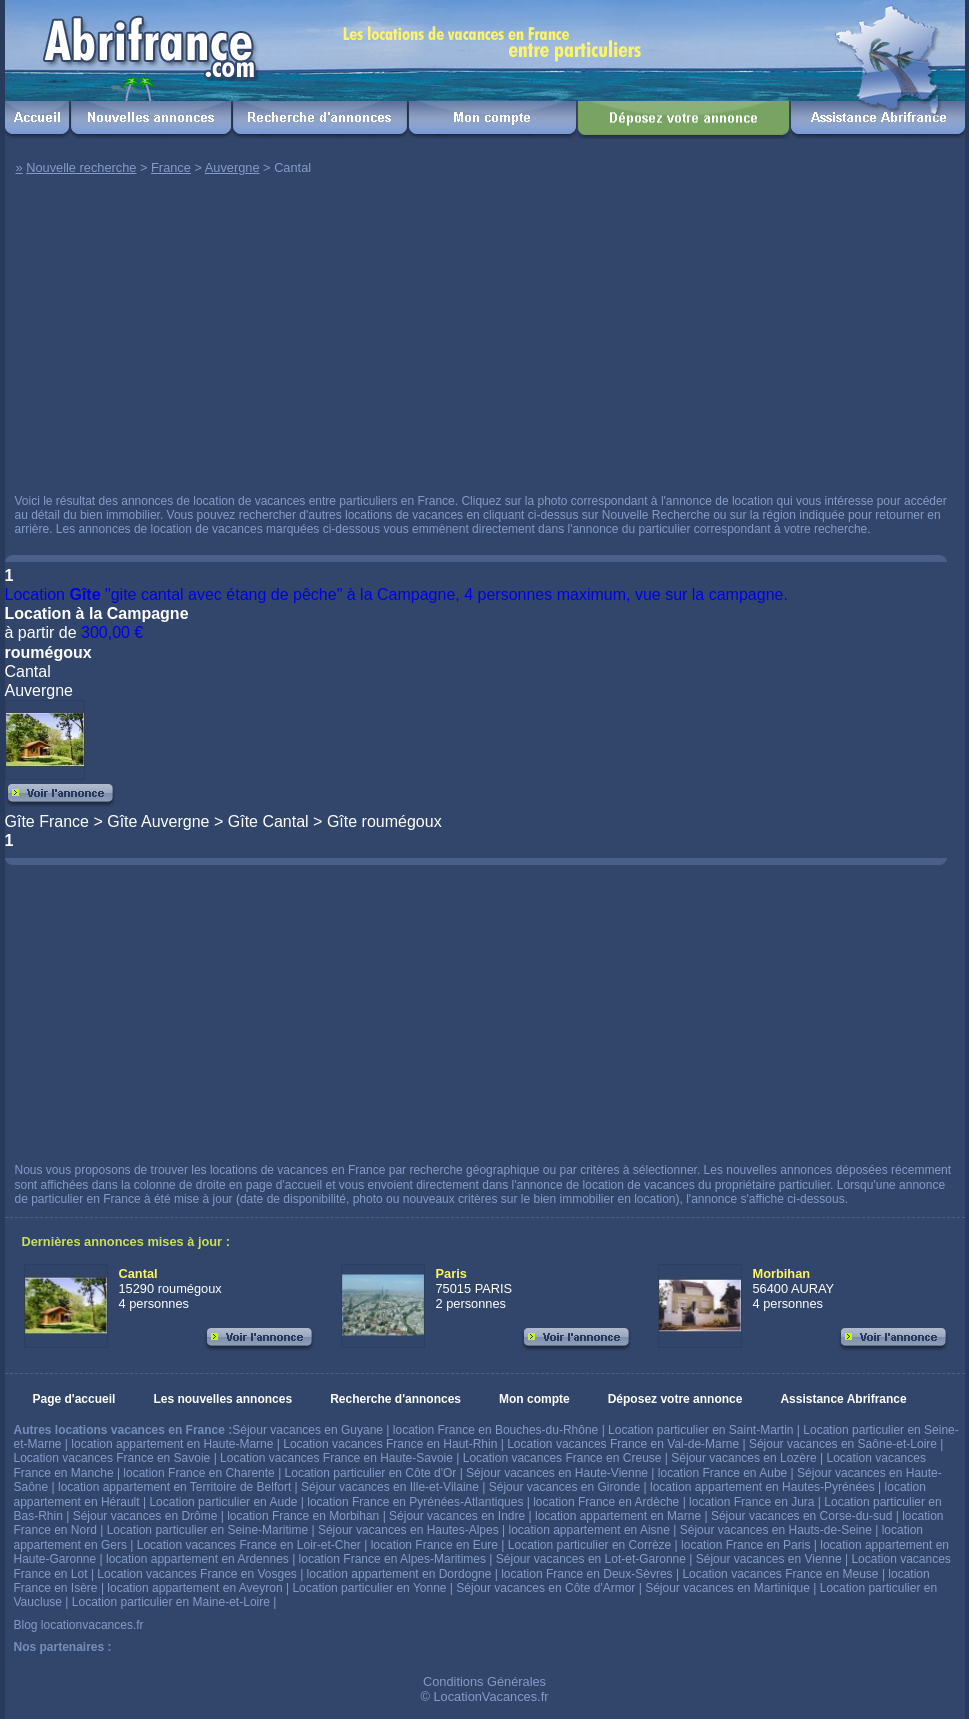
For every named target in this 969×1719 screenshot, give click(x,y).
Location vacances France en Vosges (196, 1574)
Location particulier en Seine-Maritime (207, 1530)
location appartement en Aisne (588, 1530)
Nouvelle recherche (81, 167)
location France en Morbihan (303, 1516)
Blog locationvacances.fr (79, 1625)
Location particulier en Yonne (369, 1588)
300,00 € (112, 632)
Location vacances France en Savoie (112, 1458)
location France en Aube (722, 1473)
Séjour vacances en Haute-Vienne (557, 1473)
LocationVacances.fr (490, 1696)
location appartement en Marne (618, 1516)
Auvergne (232, 167)
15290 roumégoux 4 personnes (170, 1289)
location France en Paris (745, 1545)
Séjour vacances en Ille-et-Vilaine (390, 1487)
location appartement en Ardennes (197, 1559)
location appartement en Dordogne (399, 1574)
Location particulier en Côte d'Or (371, 1473)
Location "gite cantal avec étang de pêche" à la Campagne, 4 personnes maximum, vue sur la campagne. (396, 594)
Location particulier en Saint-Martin (700, 1430)
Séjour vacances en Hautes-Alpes (408, 1530)
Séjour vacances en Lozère (743, 1458)
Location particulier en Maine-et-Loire (171, 1602)
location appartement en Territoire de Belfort (174, 1487)
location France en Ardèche (606, 1502)
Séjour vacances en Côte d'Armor (545, 1588)
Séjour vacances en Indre (457, 1516)
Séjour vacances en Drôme (145, 1516)
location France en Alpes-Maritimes (392, 1559)
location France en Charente (198, 1473)
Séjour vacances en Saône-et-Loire (843, 1444)
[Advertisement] (273, 339)
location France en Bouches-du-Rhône (495, 1430)
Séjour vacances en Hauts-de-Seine (776, 1530)
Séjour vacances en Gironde (564, 1487)
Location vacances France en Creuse (562, 1458)
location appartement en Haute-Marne (172, 1444)
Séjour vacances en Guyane (307, 1430)
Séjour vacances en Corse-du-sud (801, 1516)
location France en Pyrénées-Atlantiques (415, 1502)
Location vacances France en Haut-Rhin (390, 1444)
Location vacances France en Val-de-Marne (623, 1444)
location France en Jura (751, 1502)
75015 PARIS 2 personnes (474, 1289)
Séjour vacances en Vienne (769, 1559)
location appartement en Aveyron (194, 1588)
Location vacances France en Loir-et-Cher (249, 1545)
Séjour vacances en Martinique (727, 1588)
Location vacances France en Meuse (780, 1574)
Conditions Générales (484, 1681)
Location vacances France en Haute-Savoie (336, 1458)
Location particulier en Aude (223, 1502)
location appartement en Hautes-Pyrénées (762, 1487)
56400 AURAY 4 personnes (794, 1289)
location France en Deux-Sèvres (586, 1574)
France (171, 167)
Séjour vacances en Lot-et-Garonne (591, 1559)
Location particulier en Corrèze (589, 1545)
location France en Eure (434, 1545)
